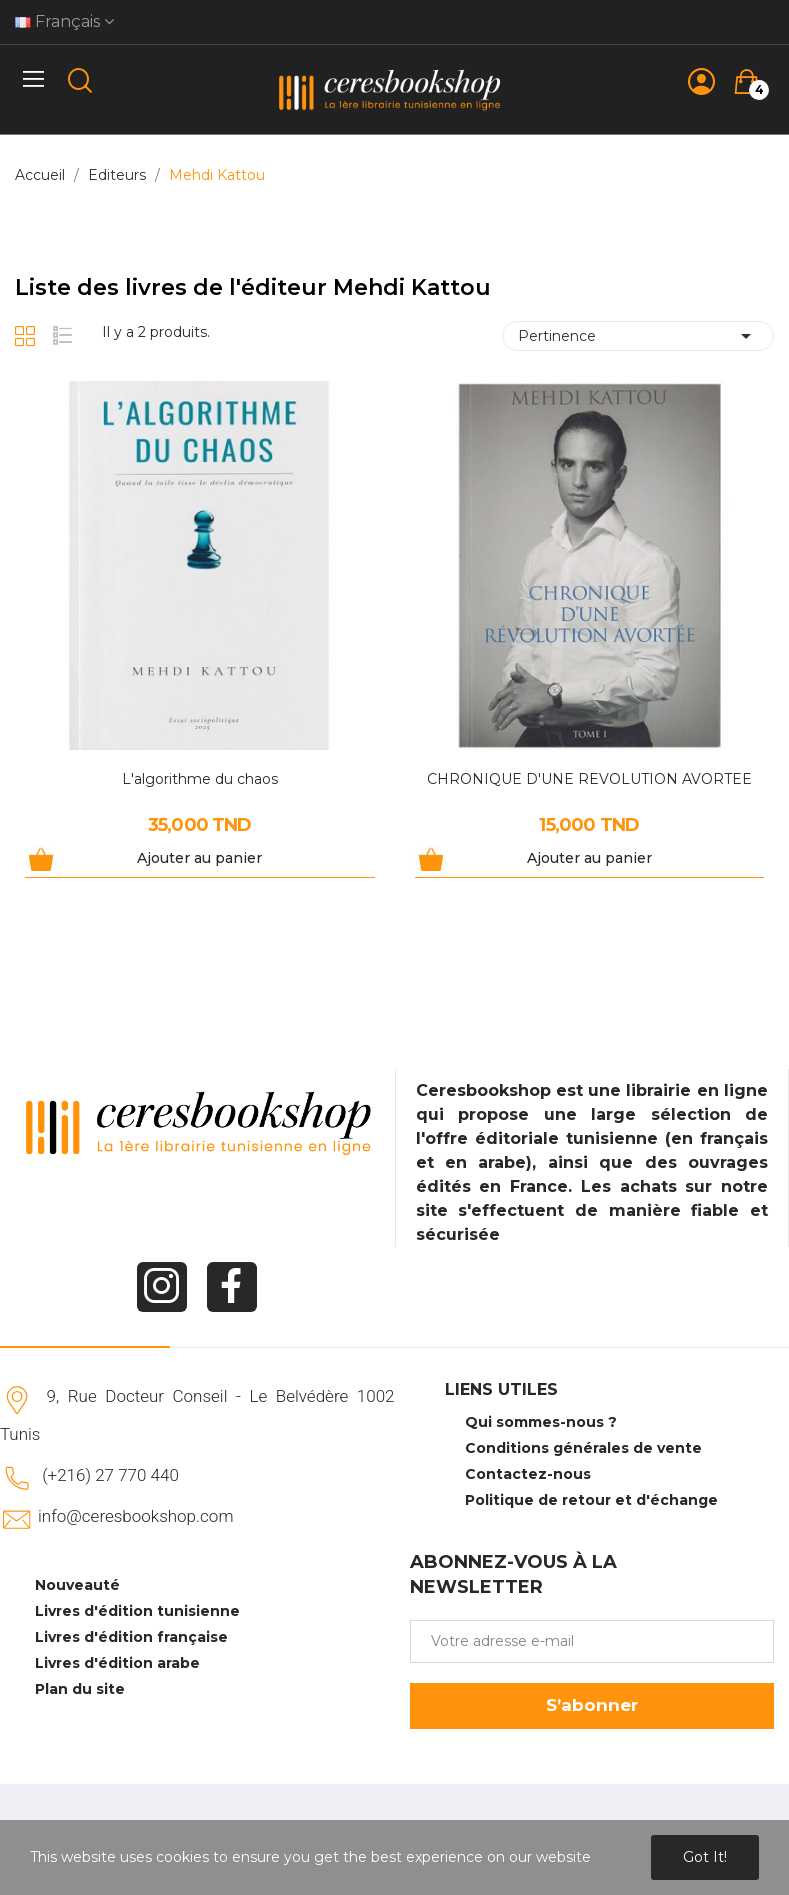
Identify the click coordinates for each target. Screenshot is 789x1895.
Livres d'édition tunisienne (137, 1611)
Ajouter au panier (199, 858)
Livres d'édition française (131, 1637)
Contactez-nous (528, 1474)
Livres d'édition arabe (117, 1663)
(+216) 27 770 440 (110, 1475)
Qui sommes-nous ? (541, 1422)
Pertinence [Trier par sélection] (638, 336)
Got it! (705, 1857)
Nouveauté (77, 1585)
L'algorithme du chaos (200, 779)
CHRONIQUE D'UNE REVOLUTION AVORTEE (589, 779)
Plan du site (80, 1689)
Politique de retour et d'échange (591, 1500)
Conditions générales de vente (583, 1448)
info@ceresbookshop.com (135, 1516)
